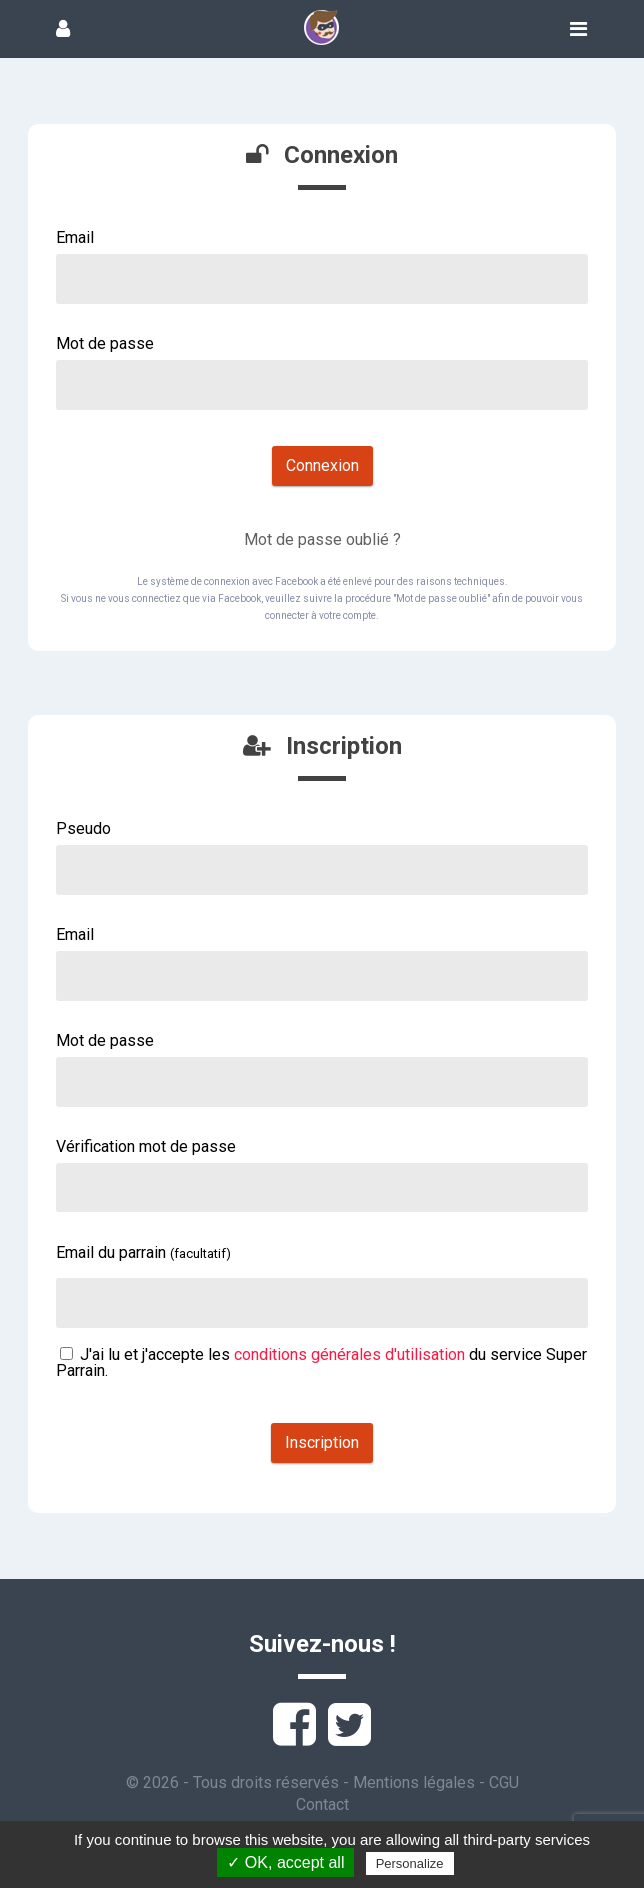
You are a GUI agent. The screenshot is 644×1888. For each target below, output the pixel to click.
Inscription (322, 1442)
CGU (504, 1782)
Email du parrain (143, 1252)
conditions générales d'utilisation (349, 1354)
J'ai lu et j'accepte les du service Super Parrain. (321, 1362)
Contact (322, 1804)
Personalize (410, 1863)
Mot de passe (105, 343)
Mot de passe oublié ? (322, 539)
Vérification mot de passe (146, 1146)
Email (75, 237)
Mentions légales (414, 1782)
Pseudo (83, 828)
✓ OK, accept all (285, 1862)
